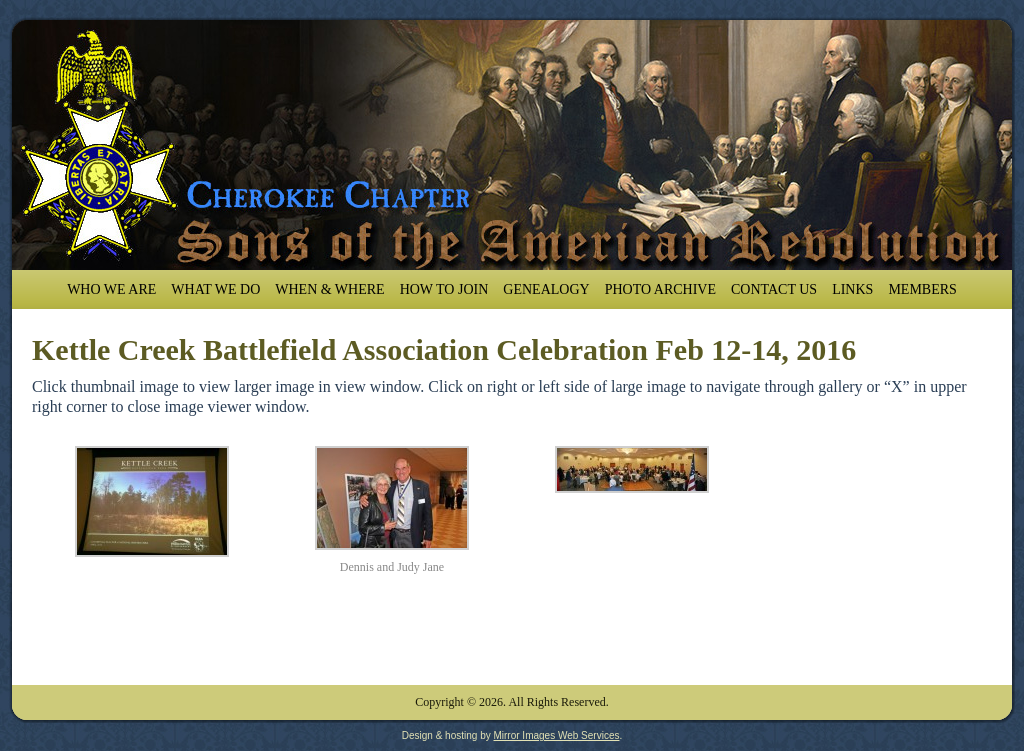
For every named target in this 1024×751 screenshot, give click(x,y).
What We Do (215, 289)
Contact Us (774, 289)
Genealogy (546, 289)
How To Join (444, 289)
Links (852, 289)
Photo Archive (660, 289)
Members (922, 289)
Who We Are (111, 289)
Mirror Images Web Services (556, 735)
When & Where (329, 289)
